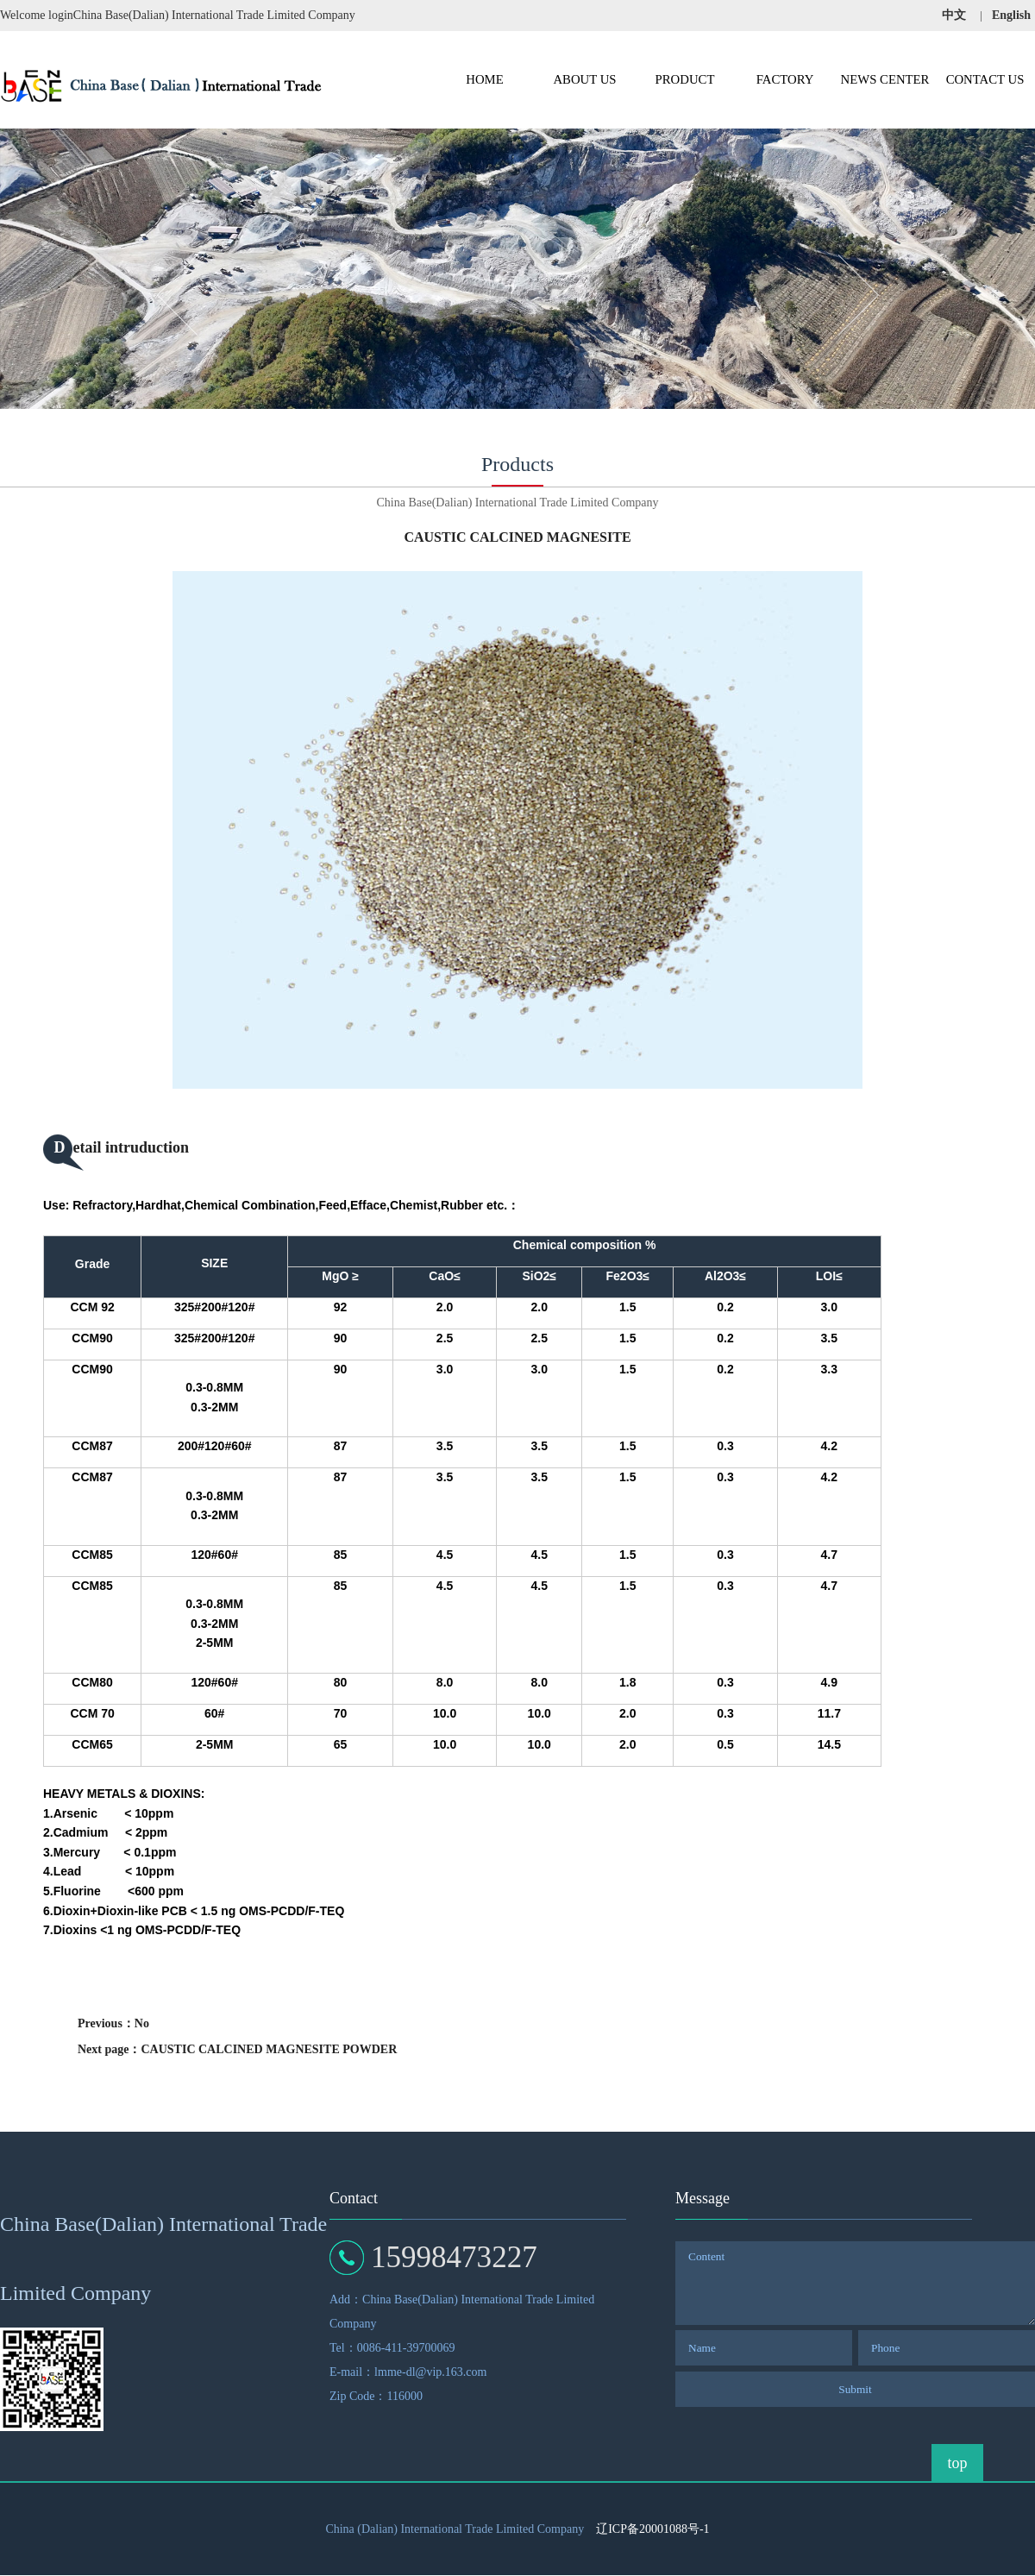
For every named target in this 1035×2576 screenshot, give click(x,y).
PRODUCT (685, 79)
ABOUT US (584, 79)
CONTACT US (985, 79)
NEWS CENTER (885, 79)
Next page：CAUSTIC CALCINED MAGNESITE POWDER (237, 2049)
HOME (484, 79)
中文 (954, 15)
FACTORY (785, 79)
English (1011, 15)
